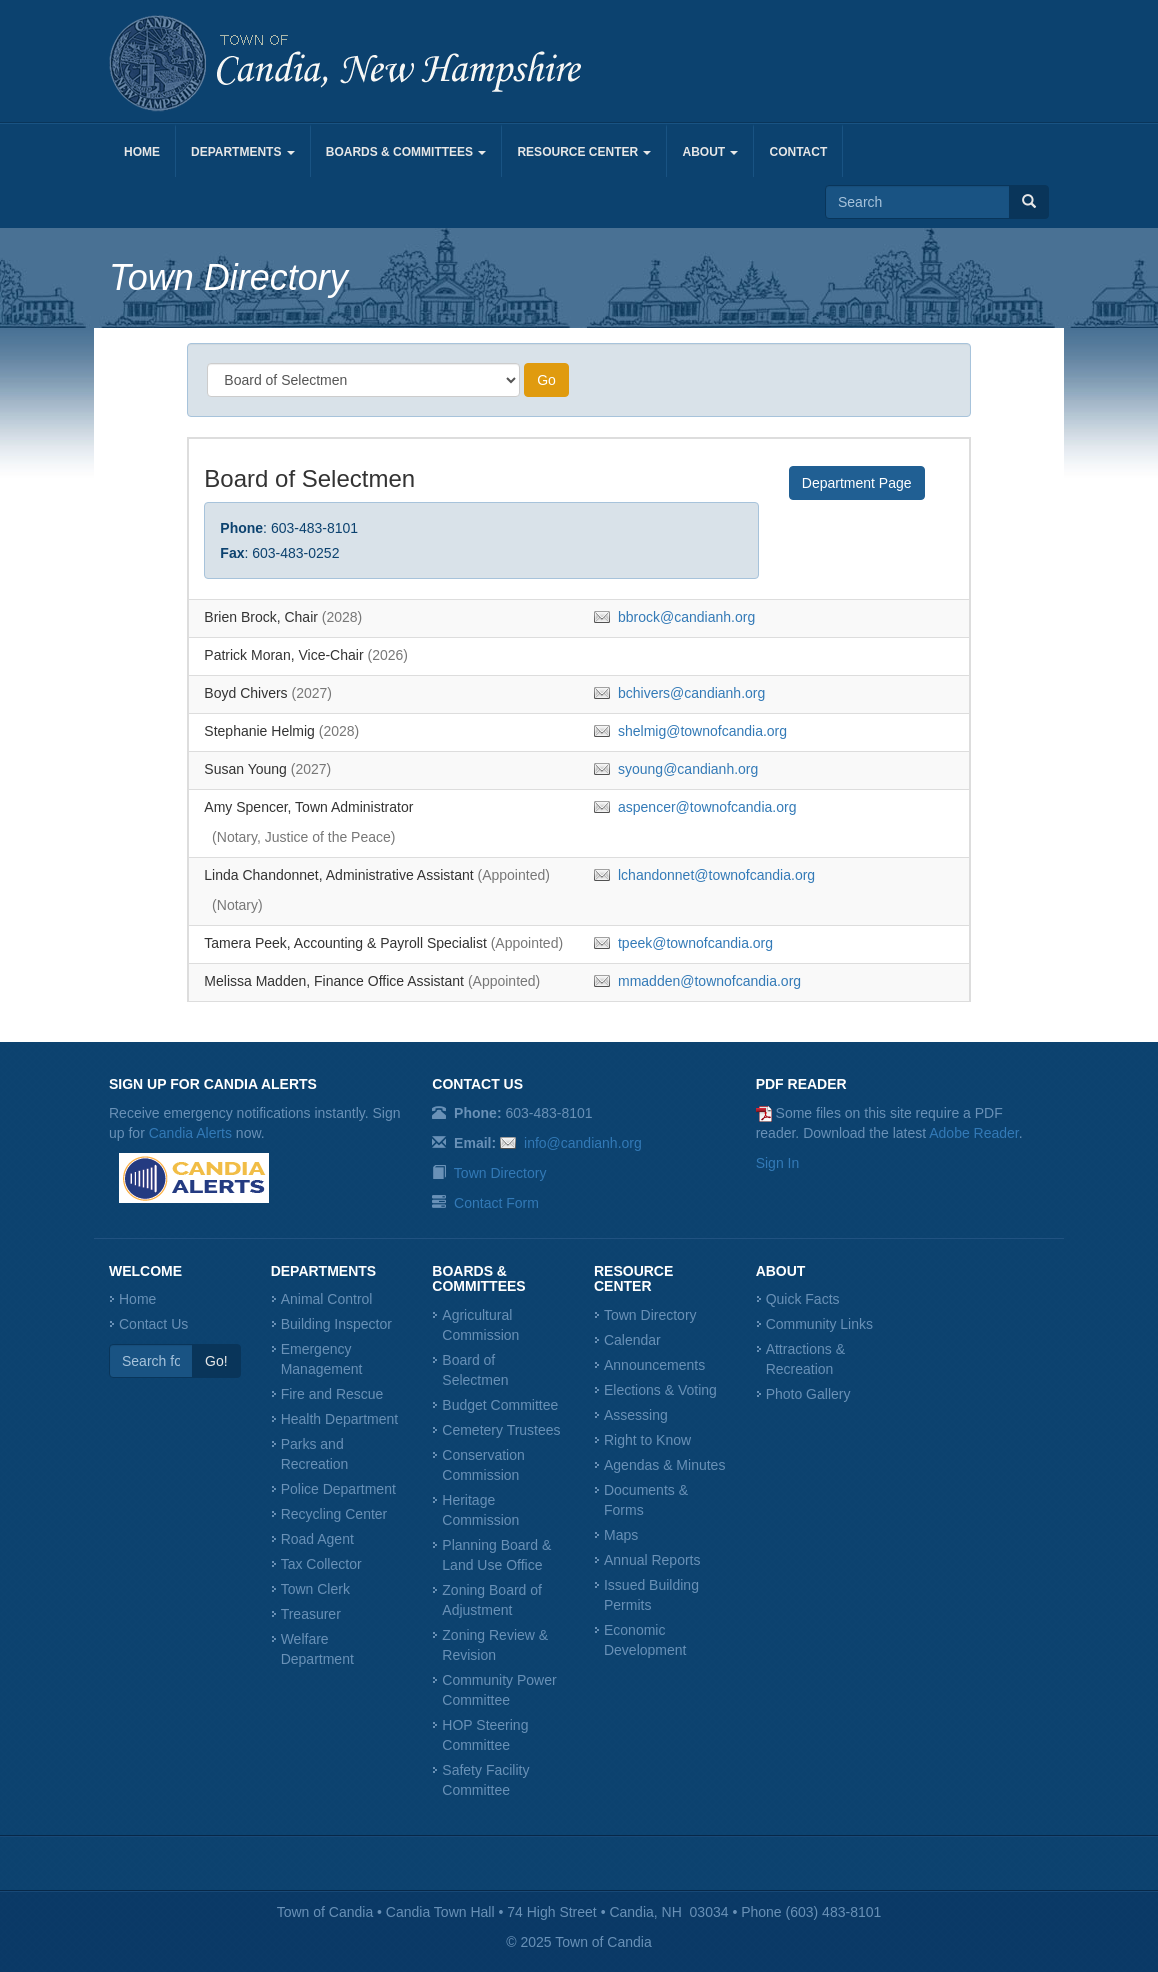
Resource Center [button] (584, 152)
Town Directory (500, 1173)
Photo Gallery (808, 1394)
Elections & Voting (660, 1390)
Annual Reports (652, 1560)
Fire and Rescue (332, 1394)
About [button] (710, 152)
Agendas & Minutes (664, 1465)
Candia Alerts (190, 1133)
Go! (216, 1361)
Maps (621, 1535)
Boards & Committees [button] (406, 152)
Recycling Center (334, 1514)
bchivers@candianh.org (691, 693)
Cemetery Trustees (501, 1430)
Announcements (654, 1365)
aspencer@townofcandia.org (707, 807)
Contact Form (496, 1203)
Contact (798, 152)
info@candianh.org (583, 1143)
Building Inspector (336, 1324)
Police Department (338, 1489)
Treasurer (311, 1614)
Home (142, 152)
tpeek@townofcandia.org (695, 943)
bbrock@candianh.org (686, 617)
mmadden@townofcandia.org (709, 981)
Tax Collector (321, 1564)
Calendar (632, 1340)
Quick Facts (803, 1299)
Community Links (819, 1324)
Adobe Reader (974, 1133)
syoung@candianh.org (688, 769)
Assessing (636, 1415)
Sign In (778, 1163)
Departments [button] (243, 152)
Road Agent (317, 1539)
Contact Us (153, 1324)
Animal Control (327, 1299)
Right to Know (647, 1440)
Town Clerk (315, 1589)
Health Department (340, 1419)
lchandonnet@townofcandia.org (716, 875)
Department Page (857, 483)
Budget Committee (500, 1405)
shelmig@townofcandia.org (702, 731)
